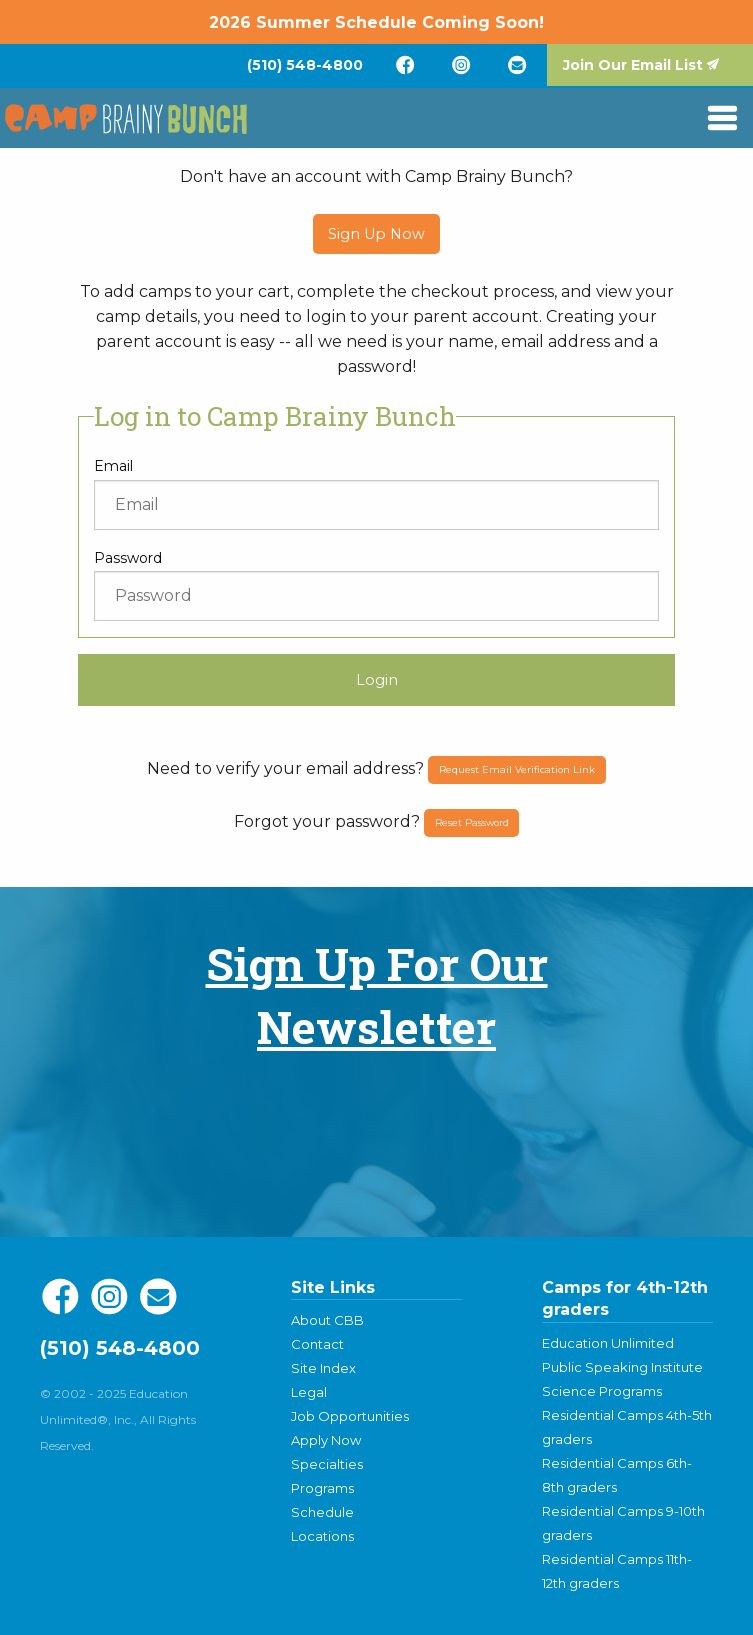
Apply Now (326, 1440)
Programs (322, 1488)
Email (113, 466)
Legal (309, 1392)
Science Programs (602, 1391)
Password (128, 558)
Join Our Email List (633, 65)
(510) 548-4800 (305, 65)
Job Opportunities (350, 1416)
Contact (317, 1344)
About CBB (327, 1320)
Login (377, 680)
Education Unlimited (608, 1343)
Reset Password (472, 822)
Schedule (322, 1512)
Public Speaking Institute (622, 1367)
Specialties (327, 1464)
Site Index (323, 1368)
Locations (322, 1536)
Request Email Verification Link (517, 769)
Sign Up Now (376, 234)
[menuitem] (305, 65)
